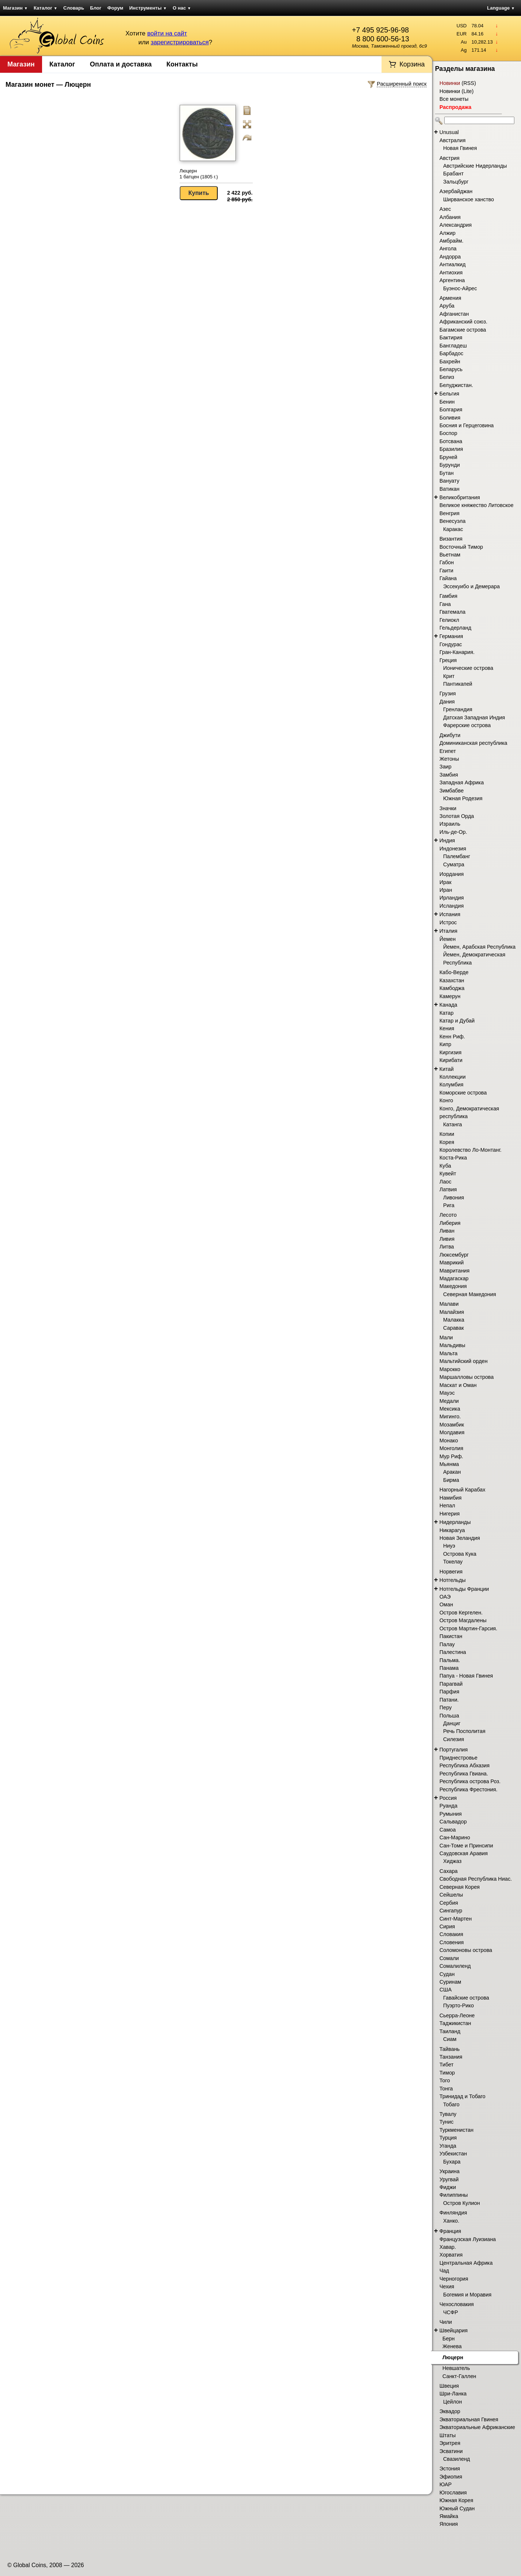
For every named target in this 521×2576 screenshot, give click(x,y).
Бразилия (451, 449)
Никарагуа (452, 1530)
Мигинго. (450, 1416)
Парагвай (451, 1684)
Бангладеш (453, 346)
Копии (446, 1134)
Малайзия (451, 1312)
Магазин (15, 8)
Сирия (447, 1926)
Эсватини (451, 2451)
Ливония (453, 1197)
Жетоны (449, 759)
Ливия (447, 1239)
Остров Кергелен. (461, 1613)
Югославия (453, 2493)
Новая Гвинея (460, 148)
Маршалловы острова (466, 1377)
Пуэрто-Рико (458, 2005)
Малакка (453, 1320)
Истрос (448, 922)
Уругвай (449, 2179)
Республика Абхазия (464, 1765)
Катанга (452, 1124)
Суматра (453, 864)
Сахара (448, 1871)
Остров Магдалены (463, 1620)
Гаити (446, 570)
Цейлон (452, 2402)
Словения (451, 1942)
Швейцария (453, 2330)
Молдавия (452, 1432)
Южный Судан (457, 2508)
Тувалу (447, 2114)
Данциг (451, 1723)
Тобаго (451, 2104)
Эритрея (449, 2443)
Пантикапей (457, 684)
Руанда (448, 1806)
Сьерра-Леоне (457, 2015)
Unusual (449, 132)
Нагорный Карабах (462, 1490)
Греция (448, 660)
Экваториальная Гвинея (468, 2419)
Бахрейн (449, 361)
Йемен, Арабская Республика (479, 947)
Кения (446, 1028)
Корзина (412, 64)
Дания (447, 702)
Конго (446, 1100)
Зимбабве (451, 791)
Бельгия (449, 394)
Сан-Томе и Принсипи (466, 1846)
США (445, 1990)
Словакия (451, 1934)
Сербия (448, 1903)
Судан (447, 1974)
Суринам (450, 1982)
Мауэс (447, 1393)
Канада (448, 1005)
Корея (446, 1142)
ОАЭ (445, 1597)
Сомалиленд (455, 1966)
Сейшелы (451, 1895)
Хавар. (447, 2247)
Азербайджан (455, 191)
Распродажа (455, 107)
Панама (449, 1668)
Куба (445, 1166)
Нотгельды (452, 1580)
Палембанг (456, 856)
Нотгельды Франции (464, 1589)
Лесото (448, 1215)
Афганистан (454, 314)
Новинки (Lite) (456, 91)
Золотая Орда (456, 816)
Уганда (447, 2146)
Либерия (449, 1223)
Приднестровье (458, 1758)
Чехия (446, 2286)
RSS (468, 83)
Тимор (447, 2073)
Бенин (447, 402)
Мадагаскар (454, 1278)
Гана (445, 604)
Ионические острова (468, 668)
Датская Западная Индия (474, 717)
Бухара (451, 2162)
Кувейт (447, 1173)
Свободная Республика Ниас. (475, 1879)
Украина (449, 2171)
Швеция (449, 2386)
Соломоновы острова (465, 1950)
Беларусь (451, 369)
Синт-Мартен (455, 1919)
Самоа (447, 1830)
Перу (445, 1707)
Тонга (446, 2089)
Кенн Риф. (452, 1036)
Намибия (450, 1498)
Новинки (449, 83)
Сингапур (450, 1911)
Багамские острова (462, 330)
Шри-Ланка (453, 2394)
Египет (447, 751)
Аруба (446, 306)
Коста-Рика (453, 1158)
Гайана (448, 578)
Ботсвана (450, 441)
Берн (448, 2339)
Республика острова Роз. (470, 1781)
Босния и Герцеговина (466, 425)
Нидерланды (455, 1522)
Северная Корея (459, 1887)
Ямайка (448, 2516)
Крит (449, 676)
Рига (448, 1205)
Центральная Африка (466, 2263)
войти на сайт (167, 33)
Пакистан (450, 1636)
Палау (447, 1644)
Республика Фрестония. (468, 1789)
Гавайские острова (466, 1998)
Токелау (453, 1562)
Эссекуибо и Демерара (471, 586)
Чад (444, 2271)
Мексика (449, 1409)
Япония (448, 2524)
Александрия (455, 225)
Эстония (449, 2468)
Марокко (449, 1369)
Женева (452, 2346)
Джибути (449, 735)
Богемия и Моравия (467, 2295)
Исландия (451, 906)
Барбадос (451, 353)
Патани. (449, 1700)
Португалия (453, 1750)
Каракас (453, 529)
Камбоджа (452, 988)
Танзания (450, 2057)
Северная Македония (469, 1294)
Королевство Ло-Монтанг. (470, 1150)
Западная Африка (461, 782)
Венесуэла (452, 521)
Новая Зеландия (459, 1538)
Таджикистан (455, 2023)
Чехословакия (456, 2304)
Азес (445, 209)
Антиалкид (452, 264)
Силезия (453, 1739)
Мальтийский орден (463, 1361)
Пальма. (449, 1660)
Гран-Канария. (457, 652)
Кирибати (450, 1060)
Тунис (446, 2122)
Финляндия (453, 2213)
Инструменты (148, 8)
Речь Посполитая (464, 1731)
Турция (448, 2138)
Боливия (449, 418)
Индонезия (452, 849)
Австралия (452, 140)
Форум (115, 8)
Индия (447, 840)
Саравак (453, 1328)
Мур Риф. (451, 1456)
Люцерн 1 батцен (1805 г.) (199, 173)
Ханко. (451, 2221)
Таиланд (449, 2031)
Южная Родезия (462, 798)
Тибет (446, 2065)
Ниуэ (449, 1546)
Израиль (449, 824)
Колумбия (451, 1084)
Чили (445, 2322)
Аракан (452, 1472)
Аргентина (452, 280)
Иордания (451, 874)
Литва (446, 1247)
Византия (450, 539)
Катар (446, 1013)
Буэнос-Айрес (460, 288)
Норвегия (451, 1572)
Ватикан (449, 489)
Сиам (449, 2039)
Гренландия (457, 709)
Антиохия (451, 272)
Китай (446, 1069)
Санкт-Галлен (459, 2376)
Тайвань (449, 2049)
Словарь (73, 8)
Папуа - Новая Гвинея (466, 1676)
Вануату (449, 481)
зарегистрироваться (179, 42)
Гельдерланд (455, 628)
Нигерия (449, 1514)
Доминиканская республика (473, 743)
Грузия (447, 693)
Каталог (45, 8)
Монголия (451, 1448)
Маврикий (451, 1262)
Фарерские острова (467, 725)
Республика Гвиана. (463, 1774)
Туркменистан (456, 2130)
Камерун (449, 996)
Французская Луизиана (467, 2239)
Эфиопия (450, 2477)
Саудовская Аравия (463, 1853)
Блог (95, 8)
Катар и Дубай (457, 1021)
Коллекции (452, 1077)
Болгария (450, 409)
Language (501, 8)
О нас (182, 8)
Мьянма (449, 1464)
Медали (449, 1401)
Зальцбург (456, 182)
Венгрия (449, 513)
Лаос (445, 1182)
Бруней (448, 457)
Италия (448, 931)
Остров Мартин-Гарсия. (468, 1628)
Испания (449, 914)
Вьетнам (449, 555)
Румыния (450, 1814)
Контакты (182, 64)
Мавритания (454, 1271)
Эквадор (449, 2411)
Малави (449, 1304)
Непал (447, 1505)
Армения (450, 298)
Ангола (447, 248)
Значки (447, 808)
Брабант (453, 174)
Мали (446, 1337)
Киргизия (450, 1052)
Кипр (445, 1044)
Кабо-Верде (454, 972)
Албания (449, 217)
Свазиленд (456, 2459)
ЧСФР (450, 2312)
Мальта (448, 1353)
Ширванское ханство (468, 199)
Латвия (448, 1189)
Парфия (449, 1692)
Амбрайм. (451, 241)
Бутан (446, 473)
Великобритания (459, 497)
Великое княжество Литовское (476, 505)
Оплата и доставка (121, 64)
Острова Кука (459, 1554)
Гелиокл (449, 620)
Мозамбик (451, 1425)
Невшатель (456, 2368)
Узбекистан (453, 2154)
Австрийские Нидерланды (475, 166)
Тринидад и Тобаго (462, 2096)
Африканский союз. (463, 322)
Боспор (448, 433)
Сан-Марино (454, 1837)
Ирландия (451, 898)
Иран (445, 890)
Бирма (451, 1480)
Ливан (447, 1231)
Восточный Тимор (461, 547)
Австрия (449, 158)
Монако (448, 1440)
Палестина (452, 1652)
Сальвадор (453, 1822)
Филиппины (453, 2195)
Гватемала (452, 612)
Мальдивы (452, 1345)
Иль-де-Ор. (453, 832)
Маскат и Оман (458, 1385)
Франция (450, 2231)
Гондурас (450, 644)
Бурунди (449, 465)
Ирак (445, 882)
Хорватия (451, 2255)
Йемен (447, 939)
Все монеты (454, 99)
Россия (448, 1798)
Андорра (450, 257)
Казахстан (451, 980)
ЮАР (445, 2484)
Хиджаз (452, 1861)
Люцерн (452, 2357)
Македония (453, 1286)
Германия (451, 636)
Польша (449, 1716)
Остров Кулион (461, 2203)
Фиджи (447, 2187)
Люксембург (454, 1255)
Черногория (453, 2279)
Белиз (446, 377)
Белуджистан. (456, 385)
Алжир (447, 233)
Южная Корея (456, 2500)
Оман (446, 1604)
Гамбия (448, 596)
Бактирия (450, 337)
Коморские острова (463, 1093)
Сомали (449, 1958)
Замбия (448, 775)
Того (444, 2080)
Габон (446, 562)
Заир (445, 767)
